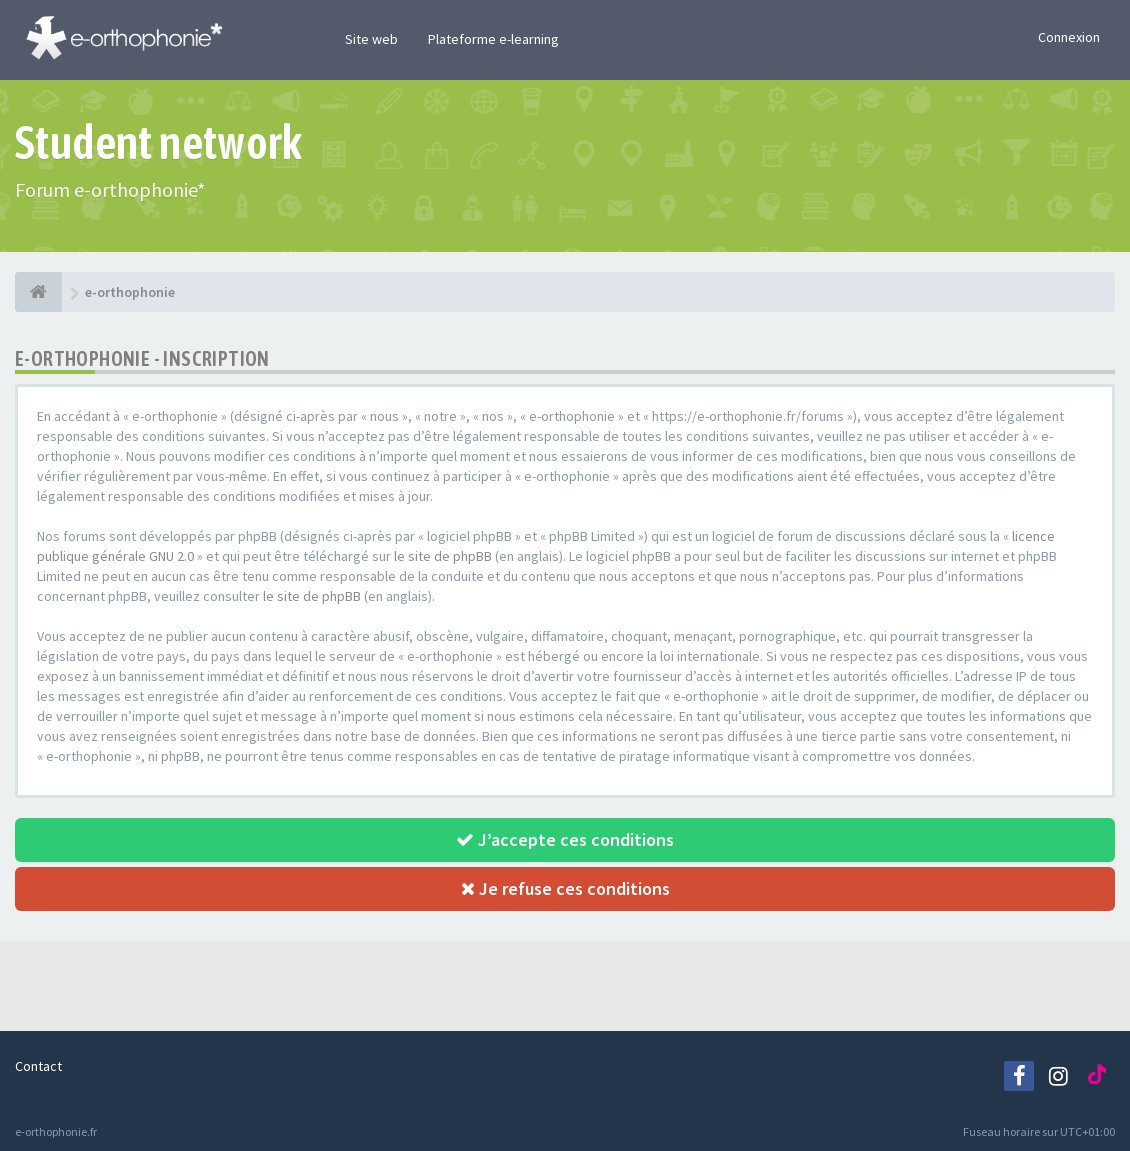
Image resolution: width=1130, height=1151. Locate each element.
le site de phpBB (443, 556)
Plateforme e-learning (493, 39)
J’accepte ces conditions (565, 839)
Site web (371, 39)
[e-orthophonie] (38, 292)
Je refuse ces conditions (565, 888)
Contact (38, 1066)
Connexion (1069, 37)
